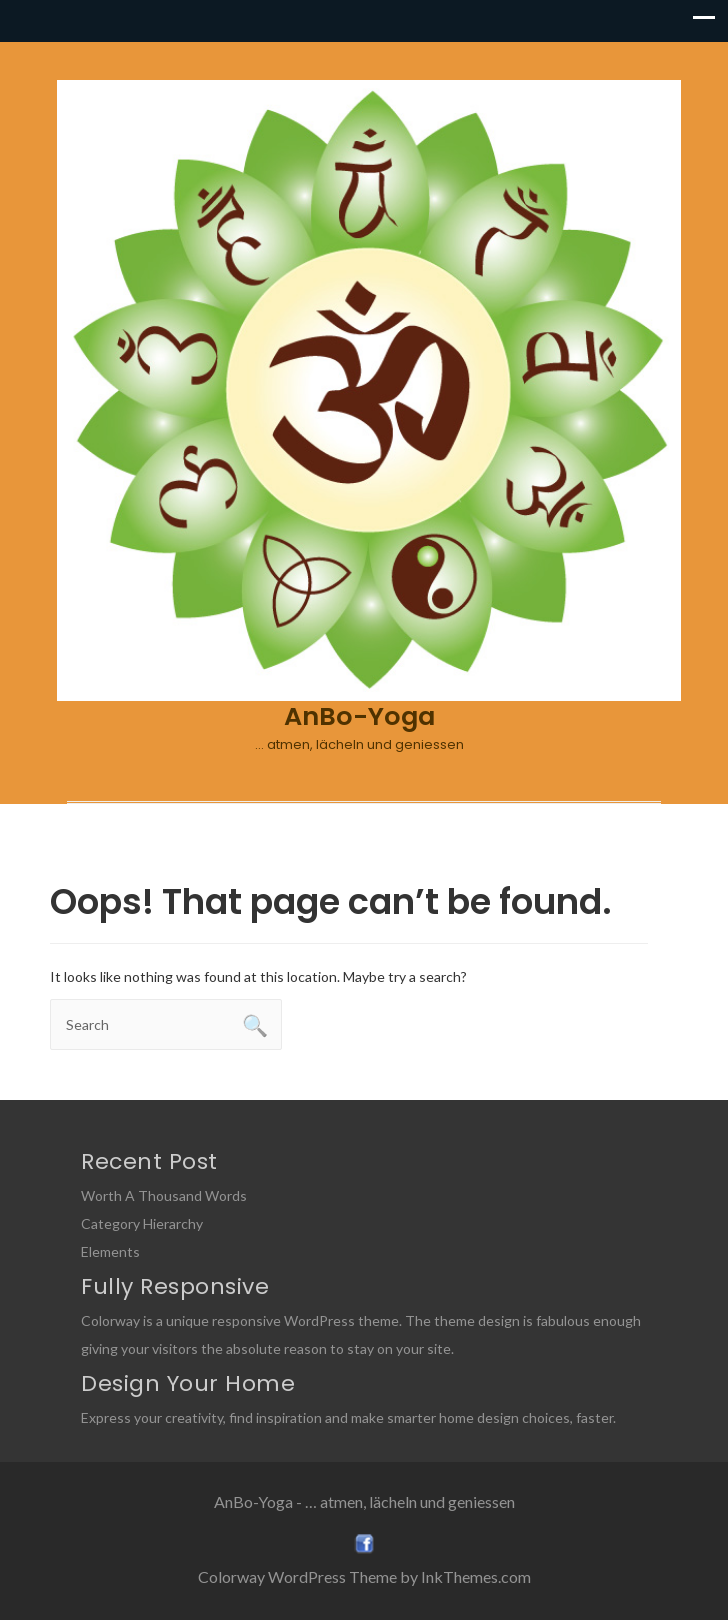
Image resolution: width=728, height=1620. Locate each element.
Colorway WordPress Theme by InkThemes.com (364, 1576)
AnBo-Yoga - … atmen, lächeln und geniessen (364, 1501)
